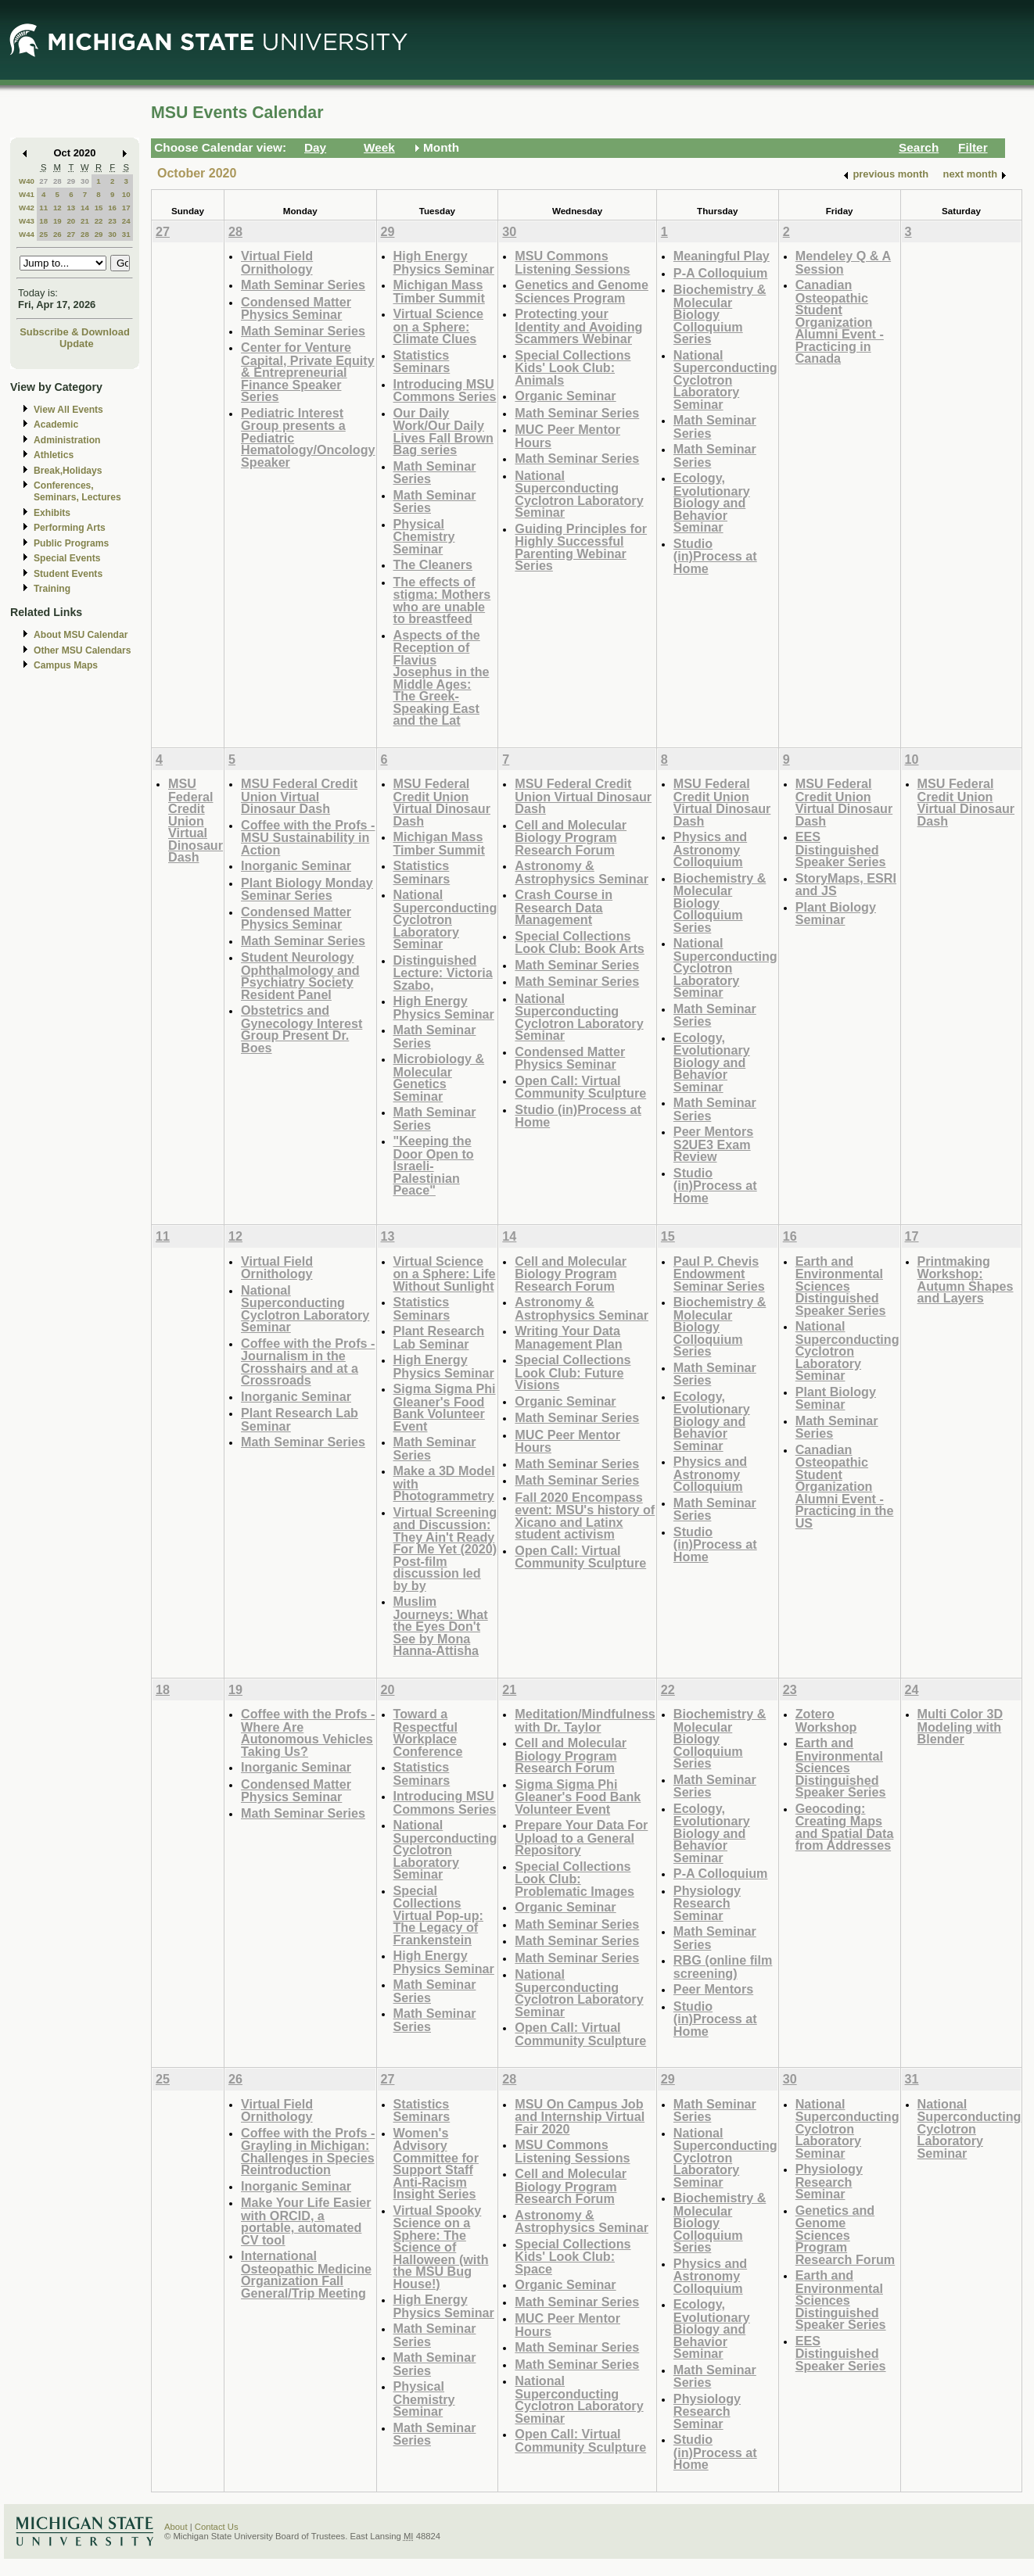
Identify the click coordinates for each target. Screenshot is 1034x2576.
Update (76, 343)
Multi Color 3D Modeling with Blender (960, 1726)
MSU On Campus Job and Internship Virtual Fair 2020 (579, 2116)
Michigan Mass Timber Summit (439, 291)
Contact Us (217, 2526)
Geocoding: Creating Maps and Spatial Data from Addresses (844, 1827)
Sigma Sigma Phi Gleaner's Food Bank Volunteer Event (444, 1407)
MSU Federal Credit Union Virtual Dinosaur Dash (195, 820)
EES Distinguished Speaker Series (840, 849)
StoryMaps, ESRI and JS (845, 884)
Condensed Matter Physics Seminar (296, 308)
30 (85, 181)
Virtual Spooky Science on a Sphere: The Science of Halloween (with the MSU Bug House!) (441, 2247)
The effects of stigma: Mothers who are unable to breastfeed (442, 600)
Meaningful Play (721, 256)
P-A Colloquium (720, 273)
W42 (26, 207)
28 (57, 181)
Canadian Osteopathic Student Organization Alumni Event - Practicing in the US (844, 1486)
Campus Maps (66, 665)
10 (126, 194)
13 (70, 207)
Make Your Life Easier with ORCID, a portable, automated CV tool (306, 2221)
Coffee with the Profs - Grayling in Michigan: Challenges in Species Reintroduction (308, 2151)
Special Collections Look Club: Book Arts (579, 942)
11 (43, 207)
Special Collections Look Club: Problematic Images (574, 1878)
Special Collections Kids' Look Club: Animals (572, 367)
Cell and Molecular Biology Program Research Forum (571, 837)
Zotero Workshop (826, 1720)
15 (99, 207)
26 (57, 234)
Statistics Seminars (422, 361)
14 (85, 207)
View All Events (68, 409)
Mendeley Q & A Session (843, 262)
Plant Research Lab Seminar (299, 1419)
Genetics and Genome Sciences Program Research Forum (845, 2234)
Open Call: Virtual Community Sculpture (580, 1087)
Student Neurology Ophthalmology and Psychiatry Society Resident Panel (300, 975)
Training (52, 588)
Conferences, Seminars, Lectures (77, 491)
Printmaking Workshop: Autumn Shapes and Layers (965, 1280)
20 (70, 221)
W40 (26, 181)
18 (43, 221)
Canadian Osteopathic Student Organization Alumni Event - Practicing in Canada (839, 321)
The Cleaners (432, 564)
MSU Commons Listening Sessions (572, 262)
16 (112, 207)
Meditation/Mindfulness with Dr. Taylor (585, 1720)
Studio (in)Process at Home (715, 555)
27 (43, 181)
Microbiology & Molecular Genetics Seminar (439, 1077)
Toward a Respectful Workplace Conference (428, 1732)
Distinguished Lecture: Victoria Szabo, (443, 972)
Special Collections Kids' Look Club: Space (572, 2256)
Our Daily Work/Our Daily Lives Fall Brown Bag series (443, 431)
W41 (26, 194)
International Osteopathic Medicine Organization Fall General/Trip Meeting (306, 2274)
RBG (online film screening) (723, 1966)
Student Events (68, 573)
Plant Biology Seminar (835, 913)
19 (57, 221)
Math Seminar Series (303, 285)
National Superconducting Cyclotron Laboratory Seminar (579, 494)
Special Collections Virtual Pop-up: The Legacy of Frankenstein (438, 1915)
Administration (67, 440)
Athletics (54, 455)
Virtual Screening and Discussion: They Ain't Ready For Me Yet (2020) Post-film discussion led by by (445, 1549)
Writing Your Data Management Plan (568, 1337)
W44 (26, 234)
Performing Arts (70, 527)
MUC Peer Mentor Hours (567, 436)
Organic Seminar (565, 396)
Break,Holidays (68, 470)
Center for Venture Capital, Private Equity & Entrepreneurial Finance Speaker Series (308, 371)
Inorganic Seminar (296, 865)
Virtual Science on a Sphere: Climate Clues (438, 326)
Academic (56, 424)
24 (126, 221)
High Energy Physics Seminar (443, 262)
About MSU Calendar (80, 634)
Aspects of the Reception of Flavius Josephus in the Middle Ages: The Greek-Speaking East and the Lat (441, 678)
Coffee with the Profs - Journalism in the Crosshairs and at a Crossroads (308, 1362)
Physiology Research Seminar (707, 1902)
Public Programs (71, 543)
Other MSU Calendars (82, 650)
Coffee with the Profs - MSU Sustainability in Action (308, 837)
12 (57, 207)
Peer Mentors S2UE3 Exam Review (713, 1143)
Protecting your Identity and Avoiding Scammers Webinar (578, 326)
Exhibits (52, 512)
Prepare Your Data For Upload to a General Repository (581, 1837)
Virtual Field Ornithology (277, 262)
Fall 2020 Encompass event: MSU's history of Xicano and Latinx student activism (585, 1516)
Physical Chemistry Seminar (424, 536)
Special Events (67, 558)
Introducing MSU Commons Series (445, 390)
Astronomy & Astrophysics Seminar (581, 872)
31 (126, 234)
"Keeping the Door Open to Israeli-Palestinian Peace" (433, 1165)
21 (85, 221)
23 (112, 221)
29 (70, 181)
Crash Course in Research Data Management (563, 906)
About (176, 2526)
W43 (26, 221)
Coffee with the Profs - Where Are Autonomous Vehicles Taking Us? (308, 1732)
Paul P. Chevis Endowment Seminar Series (719, 1273)
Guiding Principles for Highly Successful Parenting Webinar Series (581, 547)
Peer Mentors (713, 1989)
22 (99, 221)
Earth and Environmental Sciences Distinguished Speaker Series (840, 1285)
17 (126, 207)
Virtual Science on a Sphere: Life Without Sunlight (444, 1273)
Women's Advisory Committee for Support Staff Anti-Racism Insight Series (436, 2164)
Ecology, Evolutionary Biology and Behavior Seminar (711, 502)
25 (43, 234)
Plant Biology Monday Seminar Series (307, 889)
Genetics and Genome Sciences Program (581, 291)
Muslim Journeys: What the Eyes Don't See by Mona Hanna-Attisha (440, 1625)
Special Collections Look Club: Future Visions (572, 1372)
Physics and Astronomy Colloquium (710, 849)
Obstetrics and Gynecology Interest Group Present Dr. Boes (301, 1029)
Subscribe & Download (75, 332)
